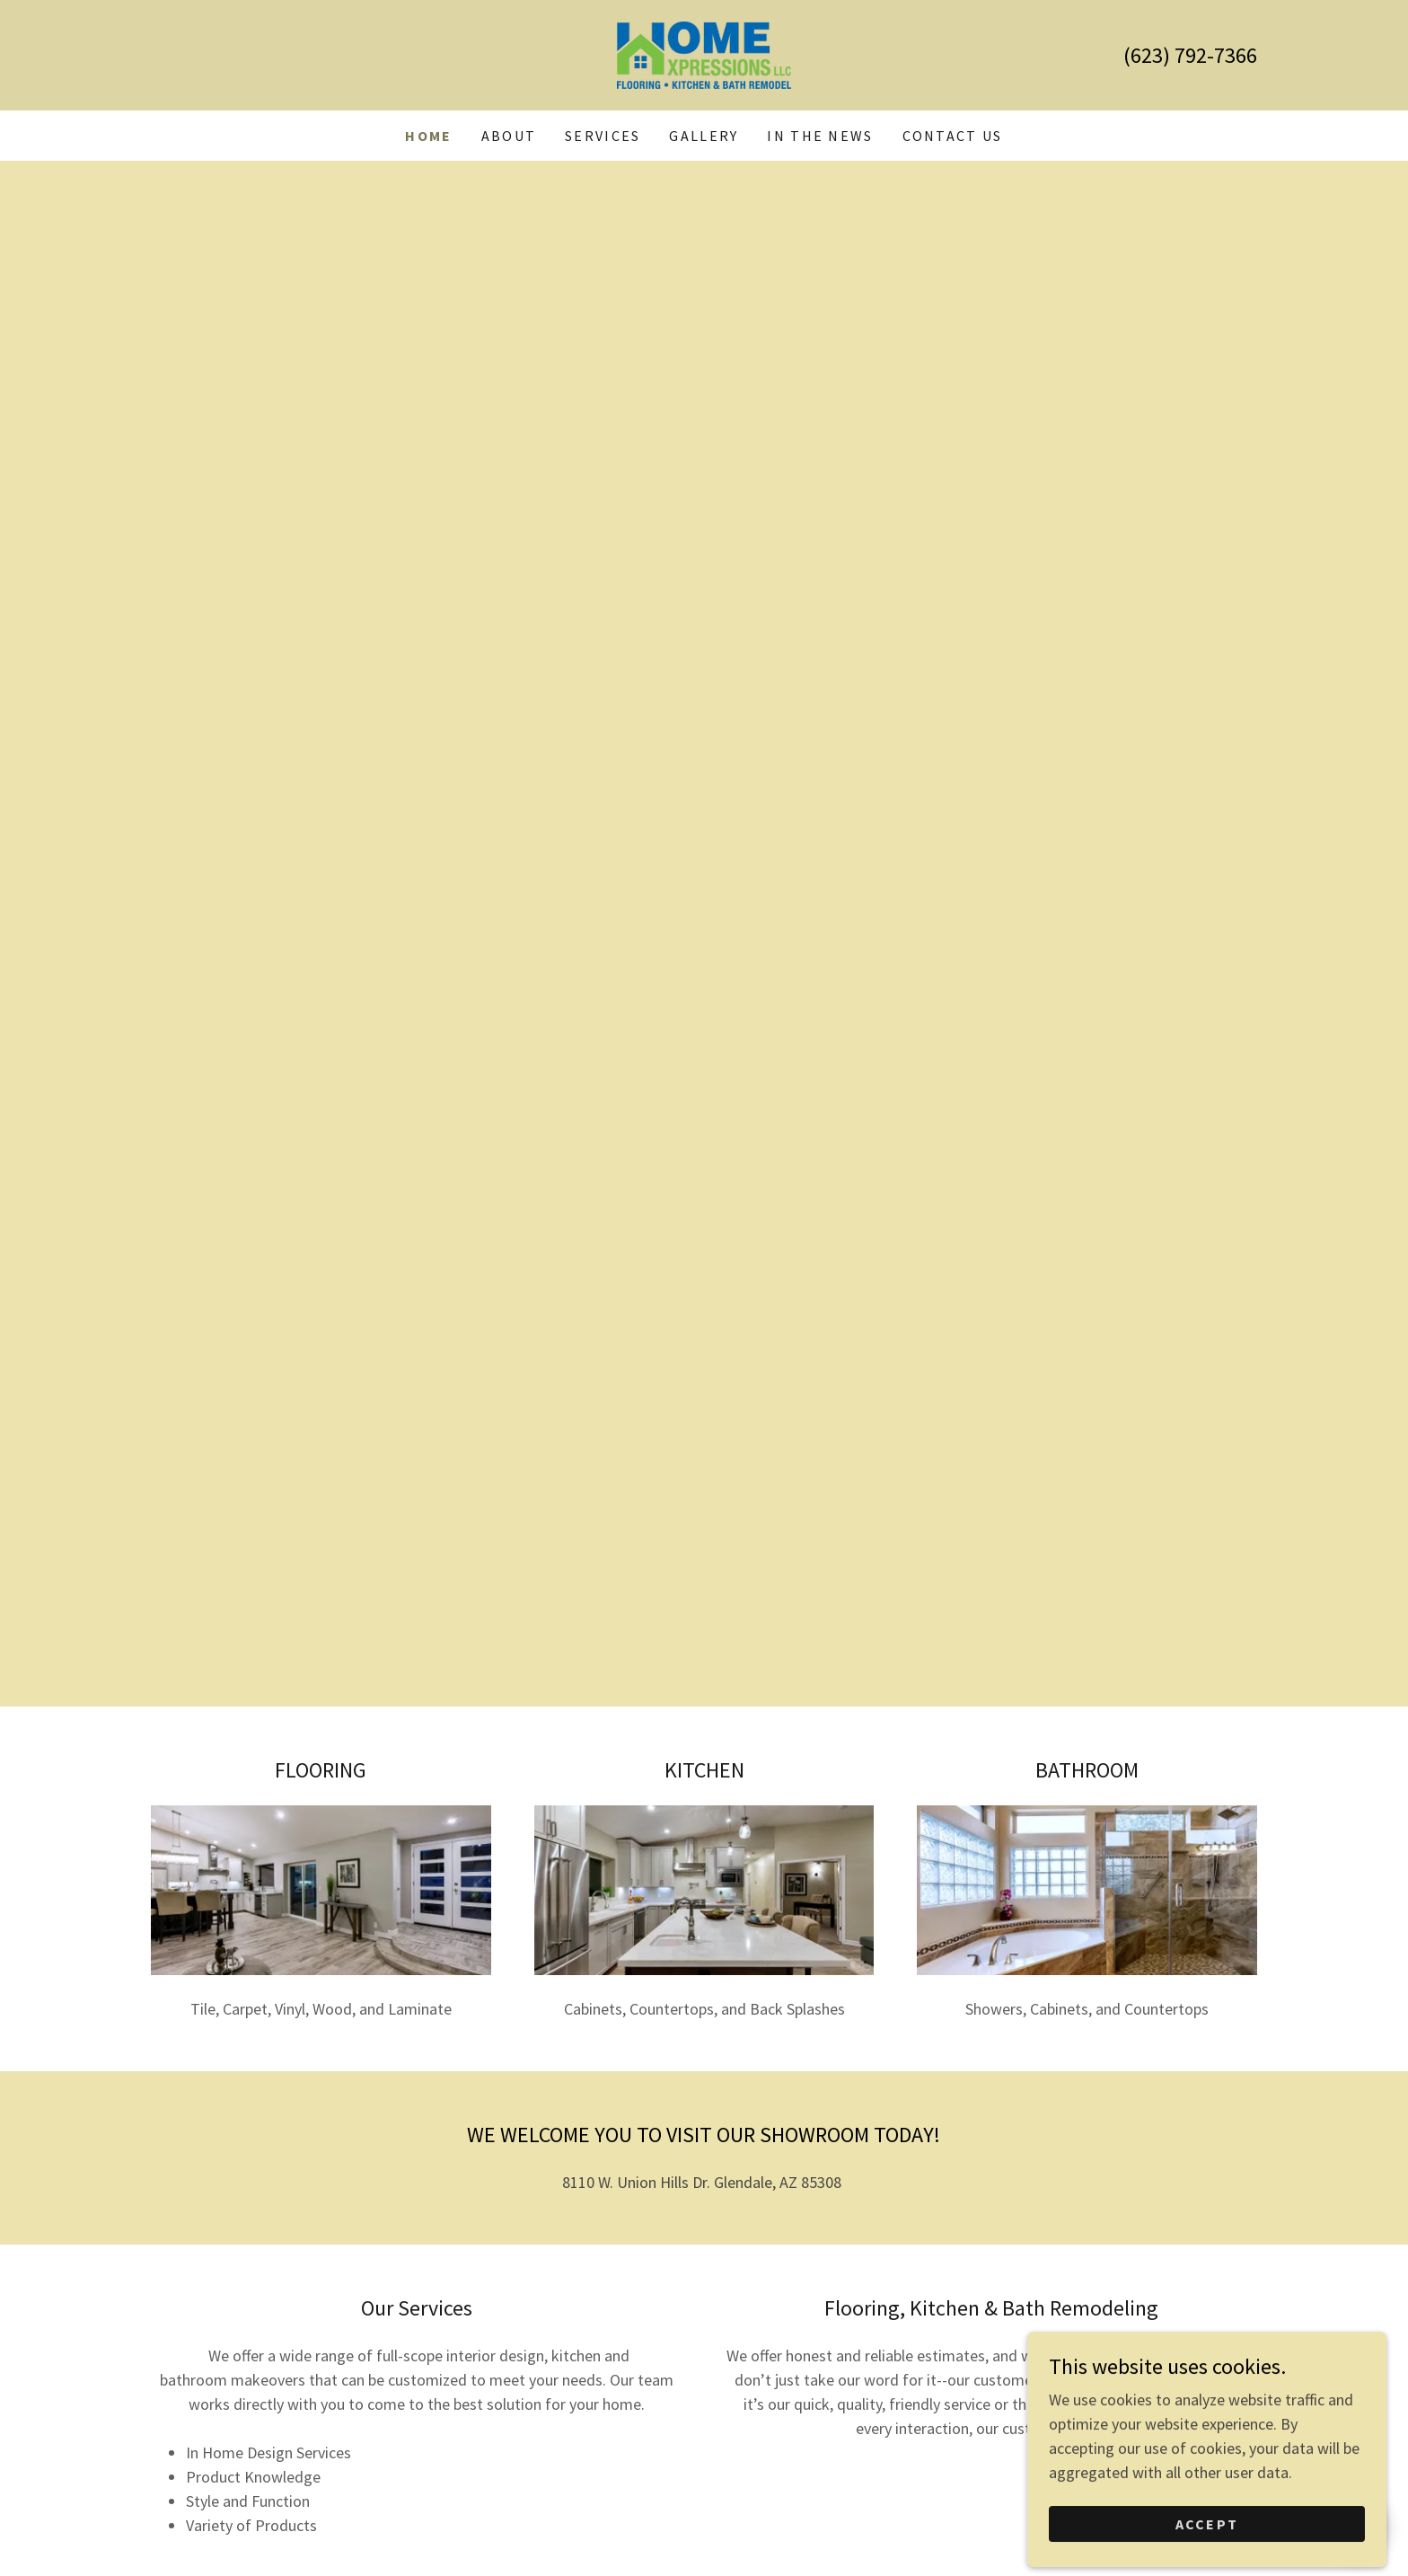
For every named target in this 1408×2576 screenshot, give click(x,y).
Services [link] (602, 136)
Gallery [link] (703, 136)
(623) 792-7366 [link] (1190, 55)
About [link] (508, 136)
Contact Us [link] (952, 136)
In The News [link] (820, 136)
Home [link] (428, 136)
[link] (704, 53)
